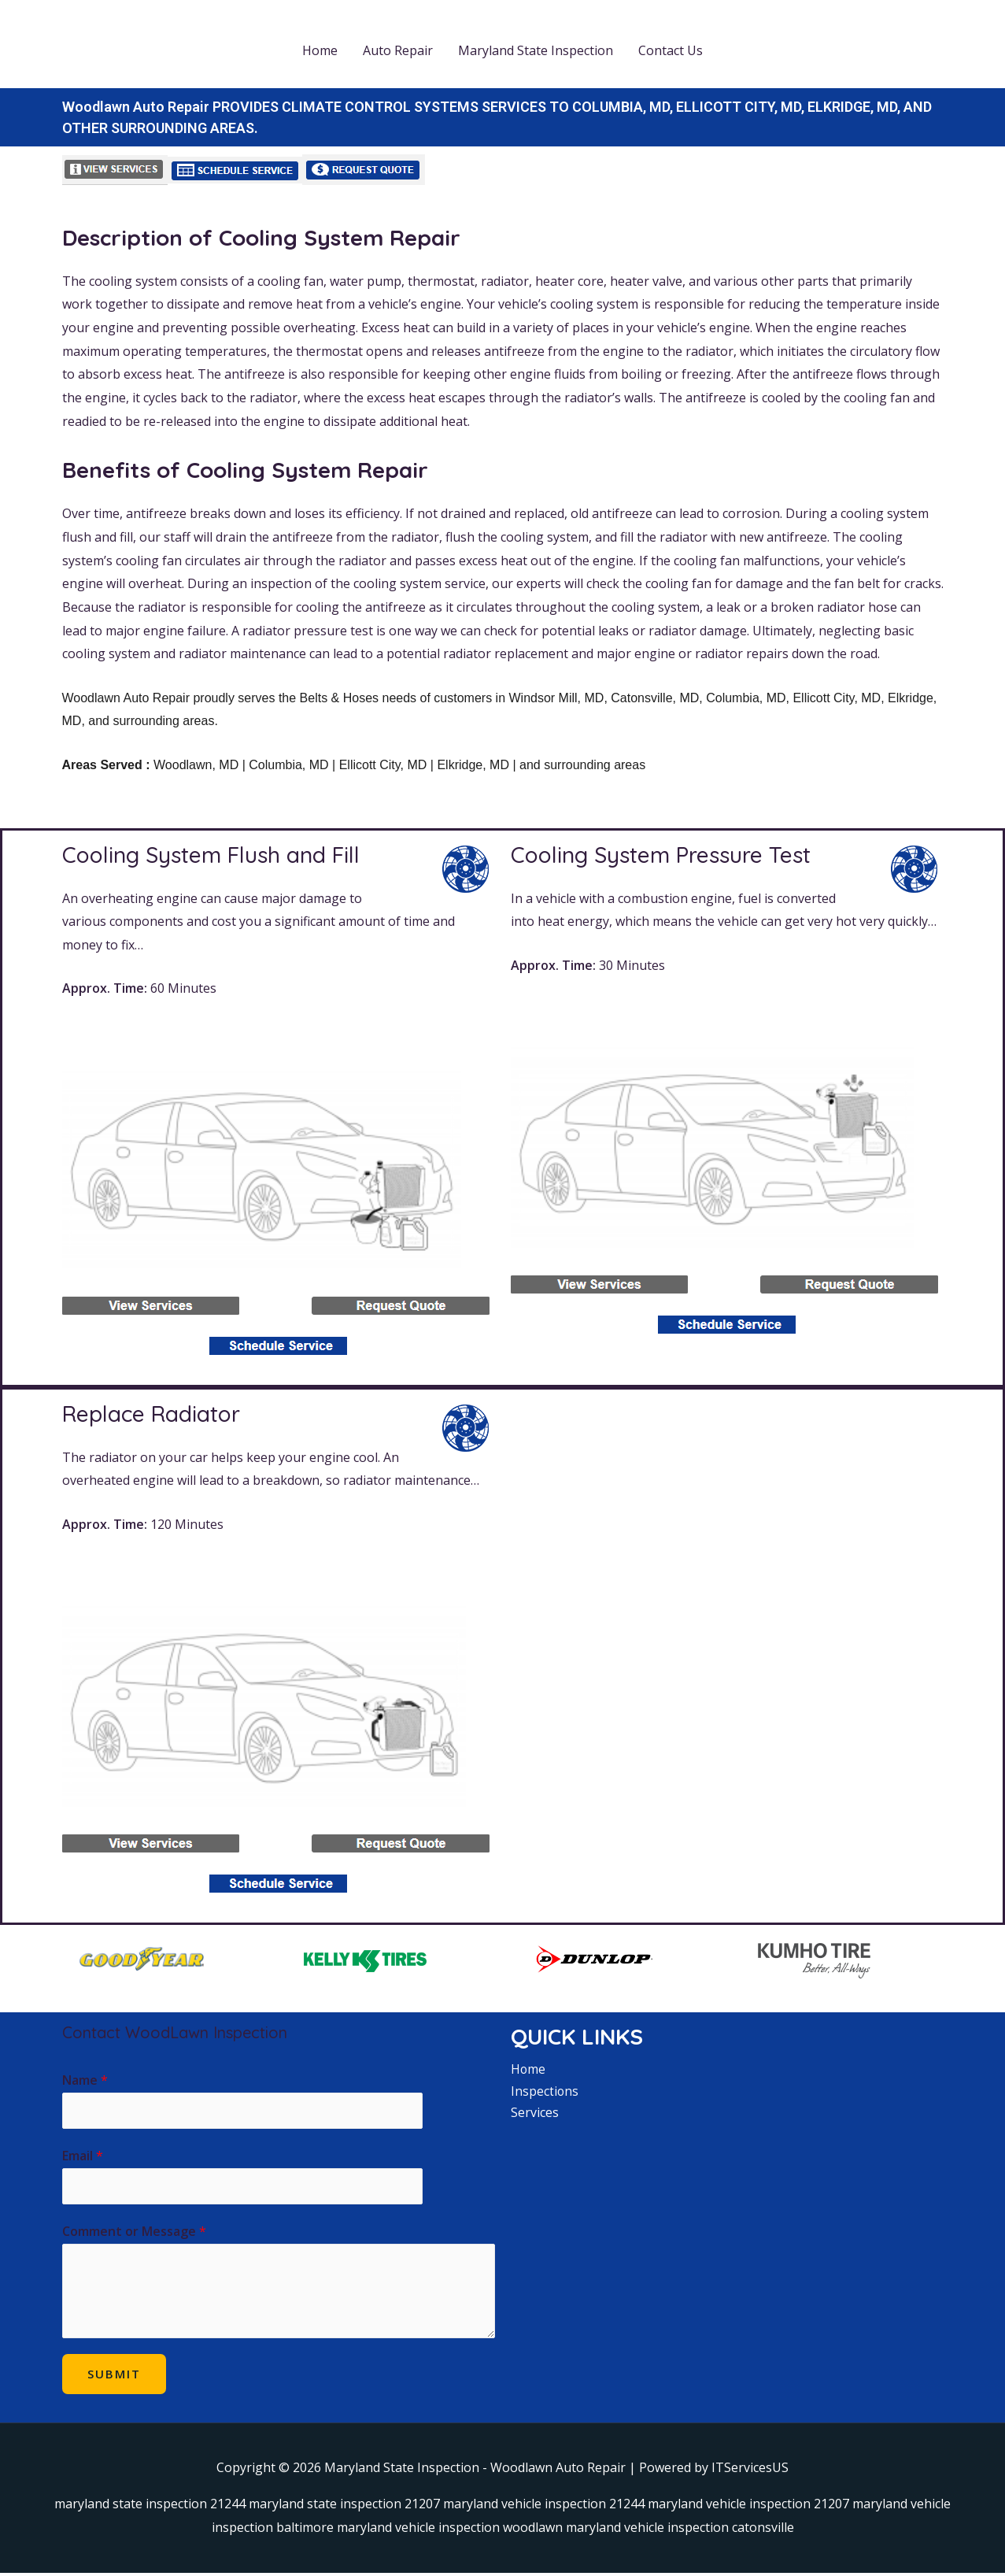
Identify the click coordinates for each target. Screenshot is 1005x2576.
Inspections (545, 2091)
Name (85, 2080)
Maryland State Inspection (535, 50)
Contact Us (670, 50)
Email (82, 2157)
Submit (114, 2376)
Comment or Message (134, 2234)
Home (320, 50)
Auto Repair (398, 50)
